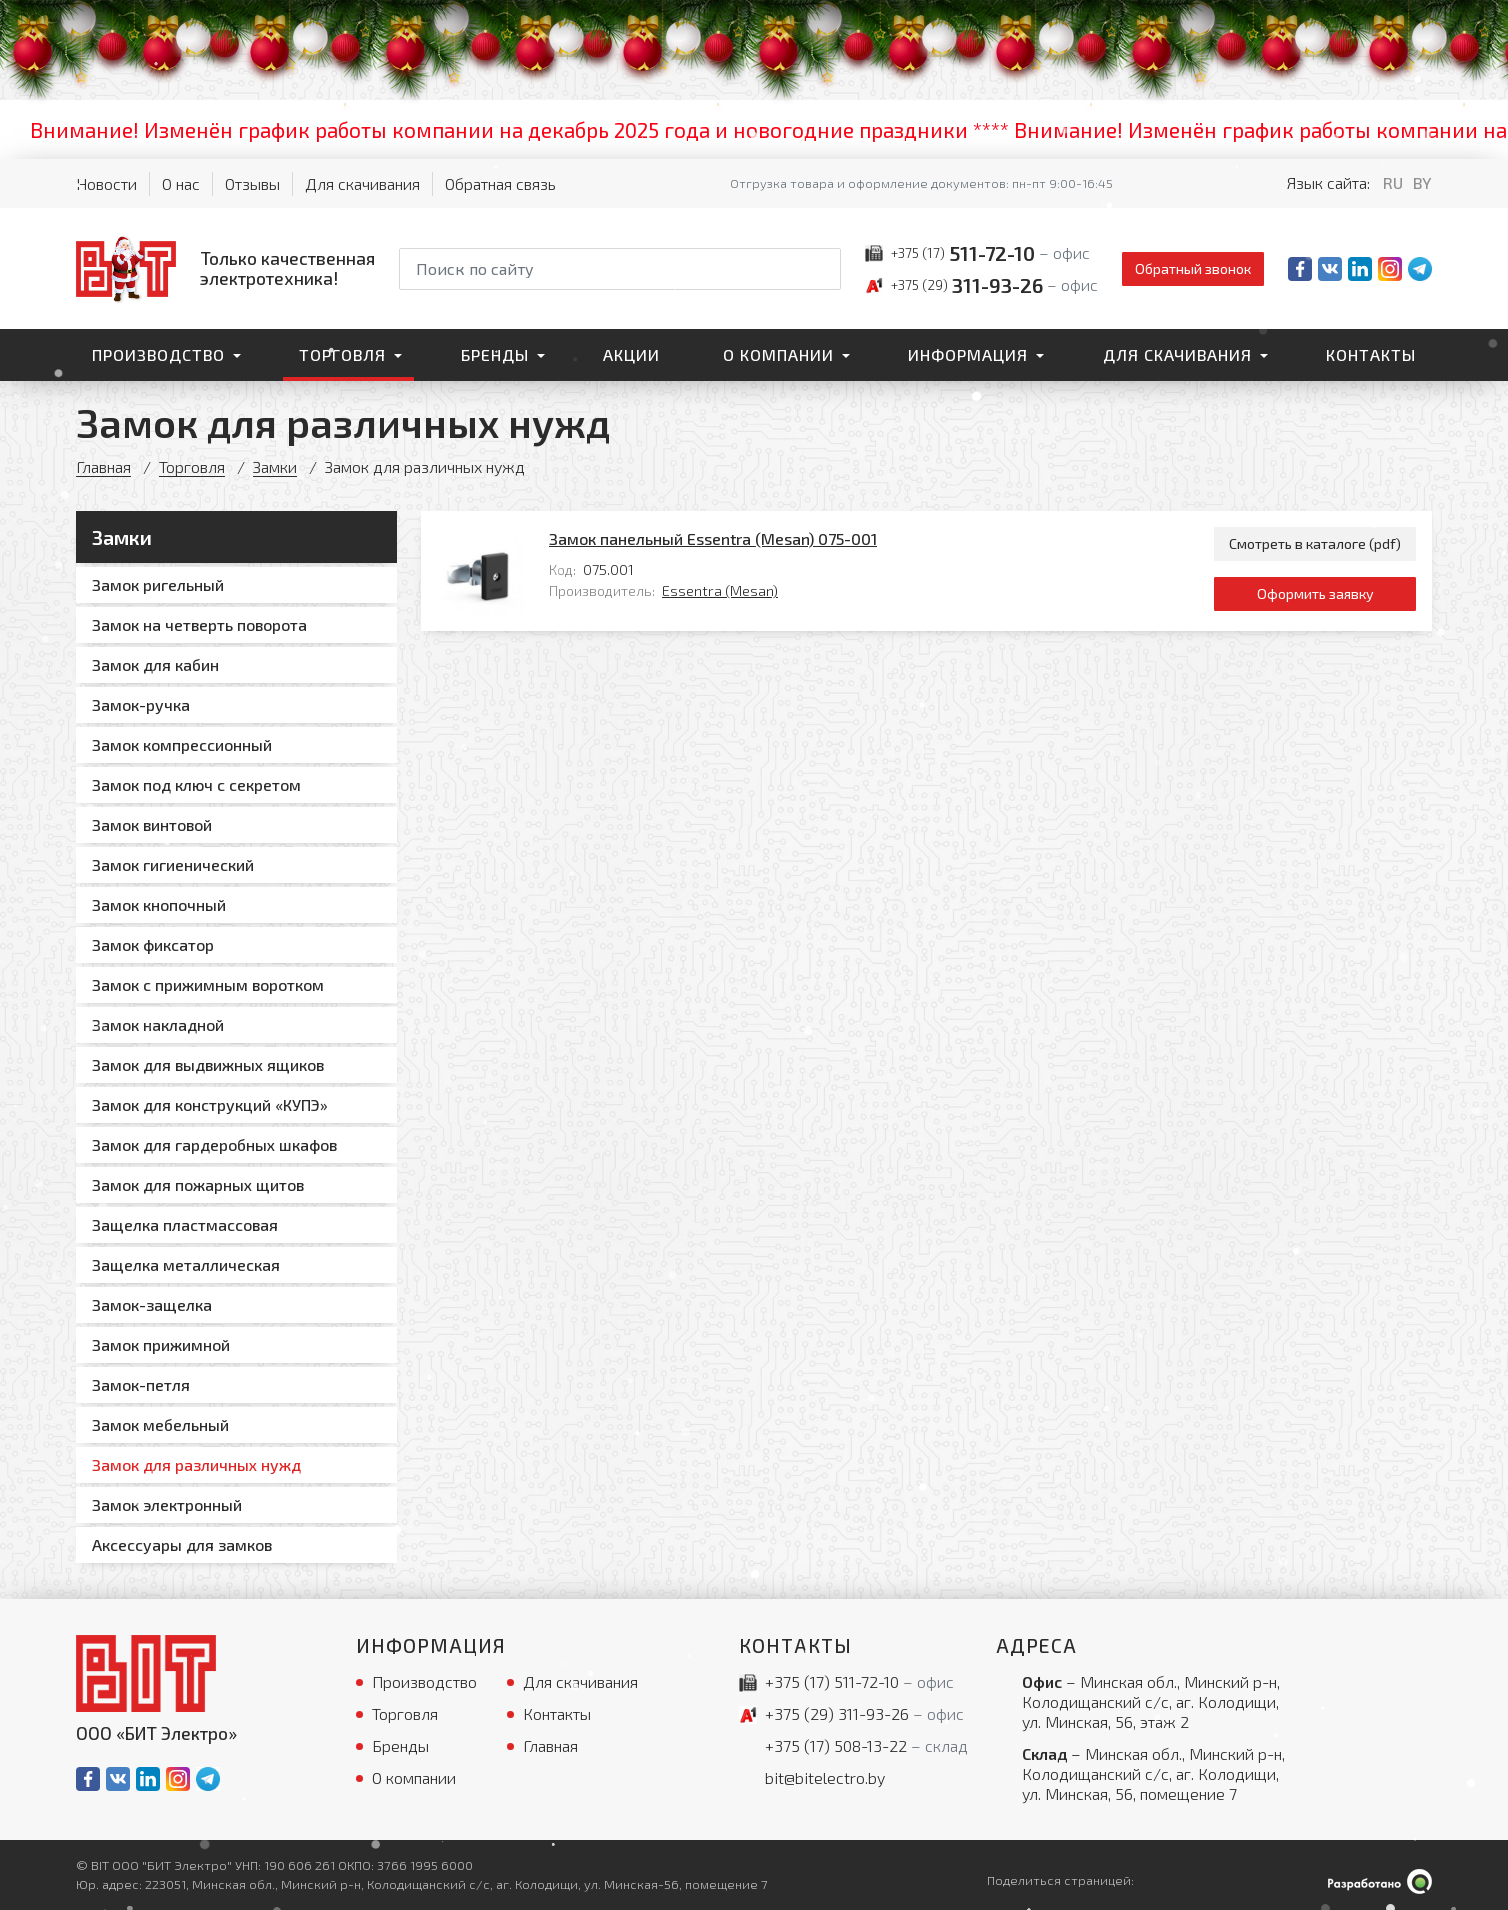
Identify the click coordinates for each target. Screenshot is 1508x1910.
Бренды (495, 354)
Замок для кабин (155, 664)
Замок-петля (141, 1384)
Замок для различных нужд (196, 1464)
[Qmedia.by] (1380, 1881)
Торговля (342, 354)
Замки (275, 466)
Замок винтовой (152, 824)
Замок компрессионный (182, 744)
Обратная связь (500, 183)
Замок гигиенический (173, 864)
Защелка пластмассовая (185, 1224)
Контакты (1371, 354)
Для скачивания (362, 183)
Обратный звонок (1193, 268)
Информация (968, 354)
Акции (631, 354)
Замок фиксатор (153, 944)
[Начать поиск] (824, 269)
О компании (778, 354)
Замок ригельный (158, 584)
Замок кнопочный (159, 904)
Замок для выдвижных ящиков (208, 1064)
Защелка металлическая (186, 1264)
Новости (106, 183)
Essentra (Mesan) (720, 590)
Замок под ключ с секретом (196, 784)
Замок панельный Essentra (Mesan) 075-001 (713, 538)
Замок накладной (158, 1024)
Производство (158, 354)
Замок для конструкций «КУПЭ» (210, 1104)
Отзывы (252, 183)
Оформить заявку (1315, 593)
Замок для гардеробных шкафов (214, 1144)
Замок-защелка (152, 1304)
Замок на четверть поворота (199, 624)
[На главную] (225, 268)
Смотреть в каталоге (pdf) (1315, 543)
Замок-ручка (141, 704)
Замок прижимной (161, 1344)
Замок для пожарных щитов (198, 1184)
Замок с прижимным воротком (208, 984)
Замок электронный (167, 1504)
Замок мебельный (160, 1424)
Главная (103, 466)
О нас (181, 183)
